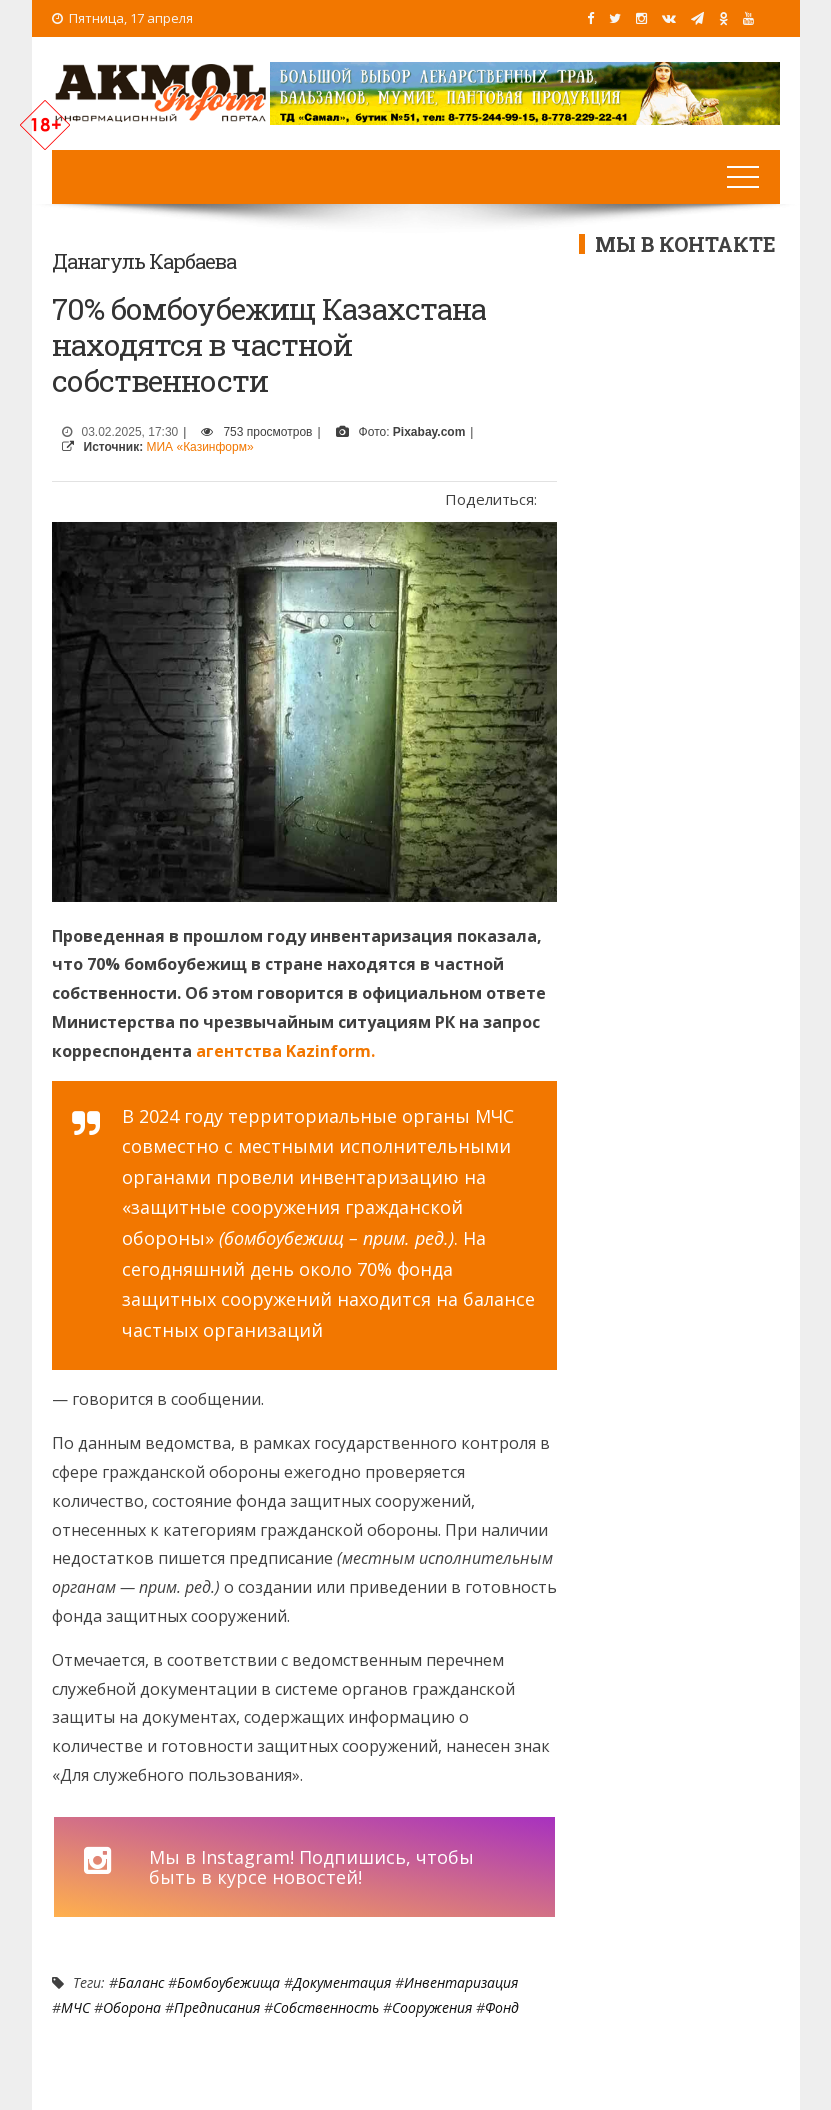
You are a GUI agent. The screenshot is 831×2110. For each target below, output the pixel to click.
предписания (217, 2007)
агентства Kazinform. (285, 1051)
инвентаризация (461, 1982)
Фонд (502, 2007)
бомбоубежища (228, 1982)
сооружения (432, 2007)
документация (342, 1982)
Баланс (141, 1982)
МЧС (75, 2007)
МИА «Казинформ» (200, 447)
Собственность (326, 2007)
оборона (132, 2007)
